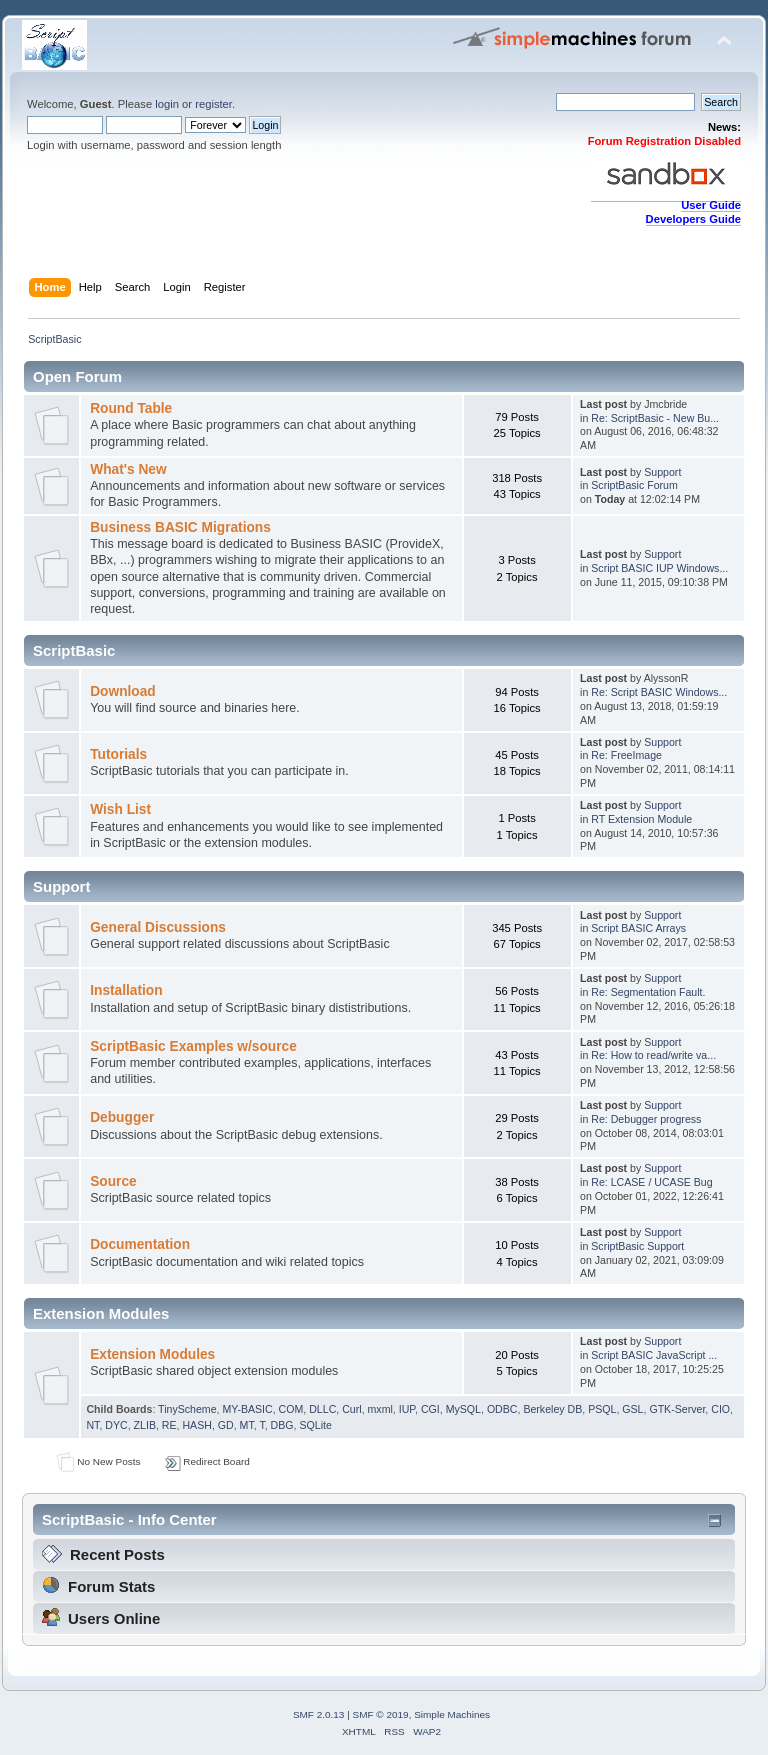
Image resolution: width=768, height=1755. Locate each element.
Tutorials (118, 754)
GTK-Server (677, 1409)
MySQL (463, 1409)
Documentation (140, 1244)
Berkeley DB (552, 1409)
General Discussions (158, 927)
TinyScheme (187, 1409)
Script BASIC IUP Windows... (659, 568)
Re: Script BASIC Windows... (659, 692)
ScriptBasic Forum (634, 485)
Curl (351, 1409)
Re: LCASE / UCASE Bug (651, 1182)
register (213, 104)
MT (247, 1425)
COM (291, 1409)
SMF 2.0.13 (319, 1714)
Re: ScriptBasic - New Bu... (655, 418)
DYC (116, 1425)
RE (169, 1425)
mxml (380, 1409)
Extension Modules (152, 1354)
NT (92, 1425)
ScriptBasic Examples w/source (193, 1046)
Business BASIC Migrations (180, 527)
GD (226, 1425)
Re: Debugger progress (646, 1119)
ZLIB (145, 1425)
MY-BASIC (247, 1409)
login (167, 104)
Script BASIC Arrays (638, 928)
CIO (720, 1409)
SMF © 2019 (381, 1714)
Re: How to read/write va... (653, 1055)
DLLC (322, 1409)
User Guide (711, 205)
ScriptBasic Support (637, 1246)
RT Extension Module (641, 819)
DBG (282, 1425)
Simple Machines (452, 1714)
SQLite (315, 1425)
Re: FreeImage (626, 755)
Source (113, 1181)
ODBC (502, 1409)
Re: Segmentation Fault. (648, 992)
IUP (407, 1409)
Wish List (120, 809)
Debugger (122, 1117)
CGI (430, 1409)
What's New (128, 469)
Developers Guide (693, 219)
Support (662, 472)
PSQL (602, 1409)
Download (123, 691)
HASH (196, 1425)
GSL (632, 1409)
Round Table (131, 408)
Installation (126, 990)
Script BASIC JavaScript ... (654, 1355)
